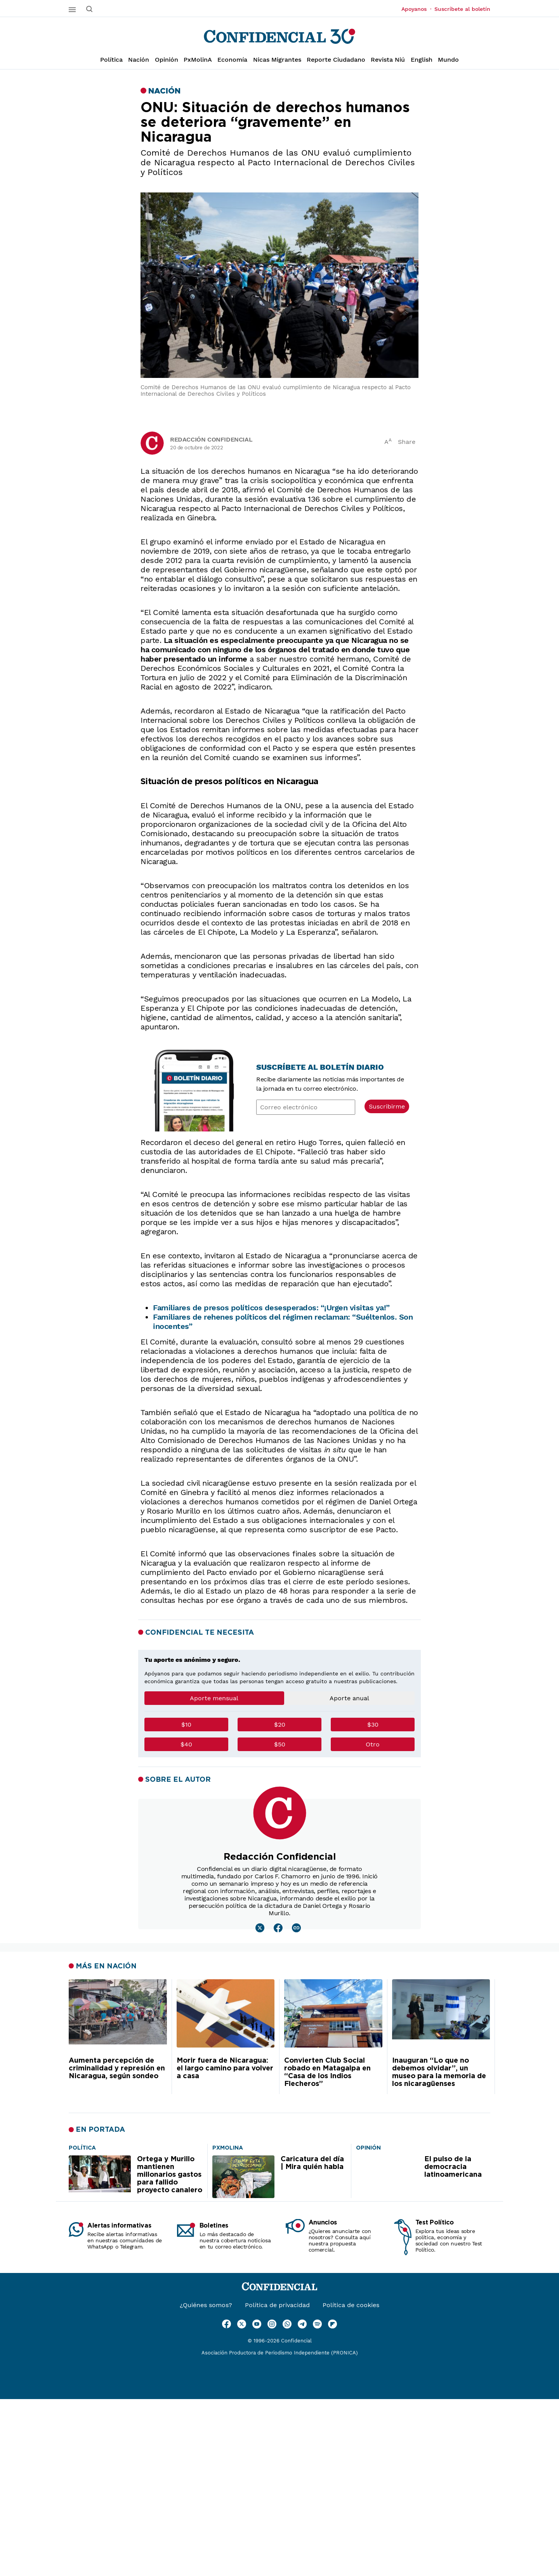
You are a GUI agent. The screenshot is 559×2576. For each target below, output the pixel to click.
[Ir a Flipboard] (332, 2324)
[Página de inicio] (279, 36)
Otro (373, 1744)
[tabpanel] (279, 1737)
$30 (372, 1724)
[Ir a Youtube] (256, 2324)
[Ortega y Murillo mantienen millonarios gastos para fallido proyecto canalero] (82, 2147)
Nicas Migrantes (277, 59)
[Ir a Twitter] (241, 2324)
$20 (279, 1724)
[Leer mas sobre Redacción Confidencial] (259, 1927)
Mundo (448, 59)
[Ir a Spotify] (317, 2324)
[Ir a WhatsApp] (287, 2324)
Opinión (166, 59)
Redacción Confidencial (211, 439)
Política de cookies (351, 2305)
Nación (138, 59)
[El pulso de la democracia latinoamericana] (368, 2147)
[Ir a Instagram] (271, 2324)
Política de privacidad (277, 2305)
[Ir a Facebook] (226, 2324)
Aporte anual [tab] (349, 1698)
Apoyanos (416, 9)
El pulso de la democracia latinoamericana (453, 2167)
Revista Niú (388, 59)
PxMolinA (198, 59)
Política (111, 59)
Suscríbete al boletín (462, 9)
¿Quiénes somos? (206, 2305)
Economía (232, 59)
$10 (186, 1724)
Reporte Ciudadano (336, 59)
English (421, 59)
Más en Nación (106, 1966)
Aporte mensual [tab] (214, 1698)
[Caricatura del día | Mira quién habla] (227, 2147)
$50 (279, 1744)
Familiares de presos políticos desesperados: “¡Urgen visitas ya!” (271, 1307)
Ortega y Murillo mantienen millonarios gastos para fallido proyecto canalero (169, 2175)
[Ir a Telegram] (302, 2324)
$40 (186, 1744)
